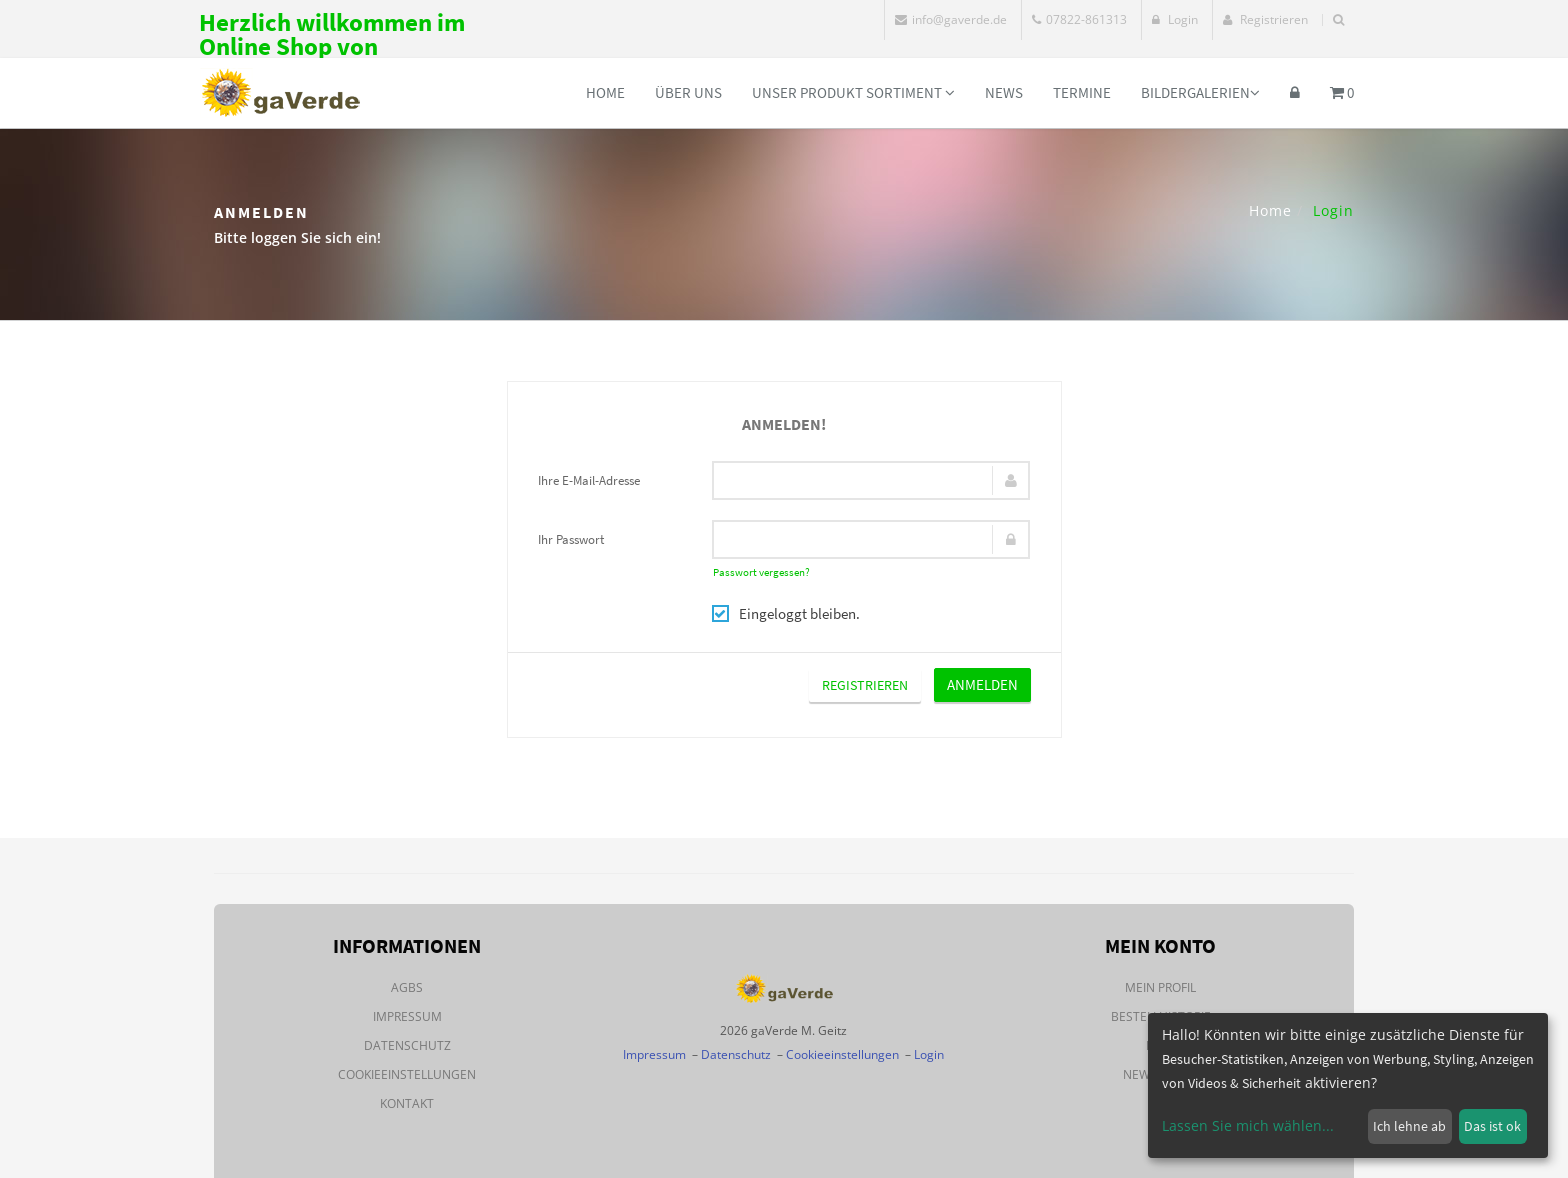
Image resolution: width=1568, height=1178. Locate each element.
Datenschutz (407, 1045)
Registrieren (1265, 19)
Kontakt (407, 1103)
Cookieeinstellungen (407, 1074)
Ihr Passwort (571, 539)
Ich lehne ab (1409, 1126)
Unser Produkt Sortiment (853, 92)
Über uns (688, 92)
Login (1175, 19)
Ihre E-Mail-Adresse (589, 480)
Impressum (407, 1016)
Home (605, 92)
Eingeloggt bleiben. (786, 613)
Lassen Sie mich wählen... (1248, 1125)
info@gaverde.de (951, 19)
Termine (1082, 92)
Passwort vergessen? (761, 572)
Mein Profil (1160, 987)
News (1004, 92)
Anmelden (982, 684)
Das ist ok (1492, 1126)
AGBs (407, 987)
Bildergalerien (1200, 92)
